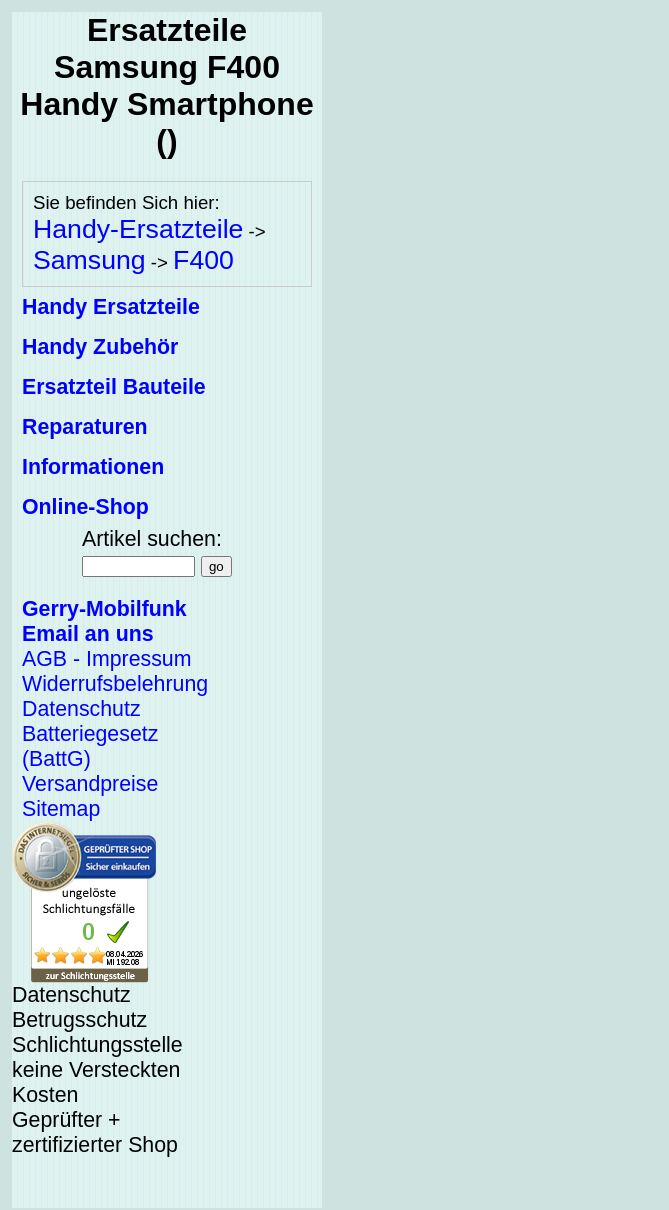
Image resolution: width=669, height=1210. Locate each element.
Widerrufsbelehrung (115, 684)
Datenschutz (81, 709)
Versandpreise (90, 784)
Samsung (89, 260)
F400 (203, 260)
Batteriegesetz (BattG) (90, 746)
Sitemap (61, 809)
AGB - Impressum (106, 659)
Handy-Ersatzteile (138, 229)
